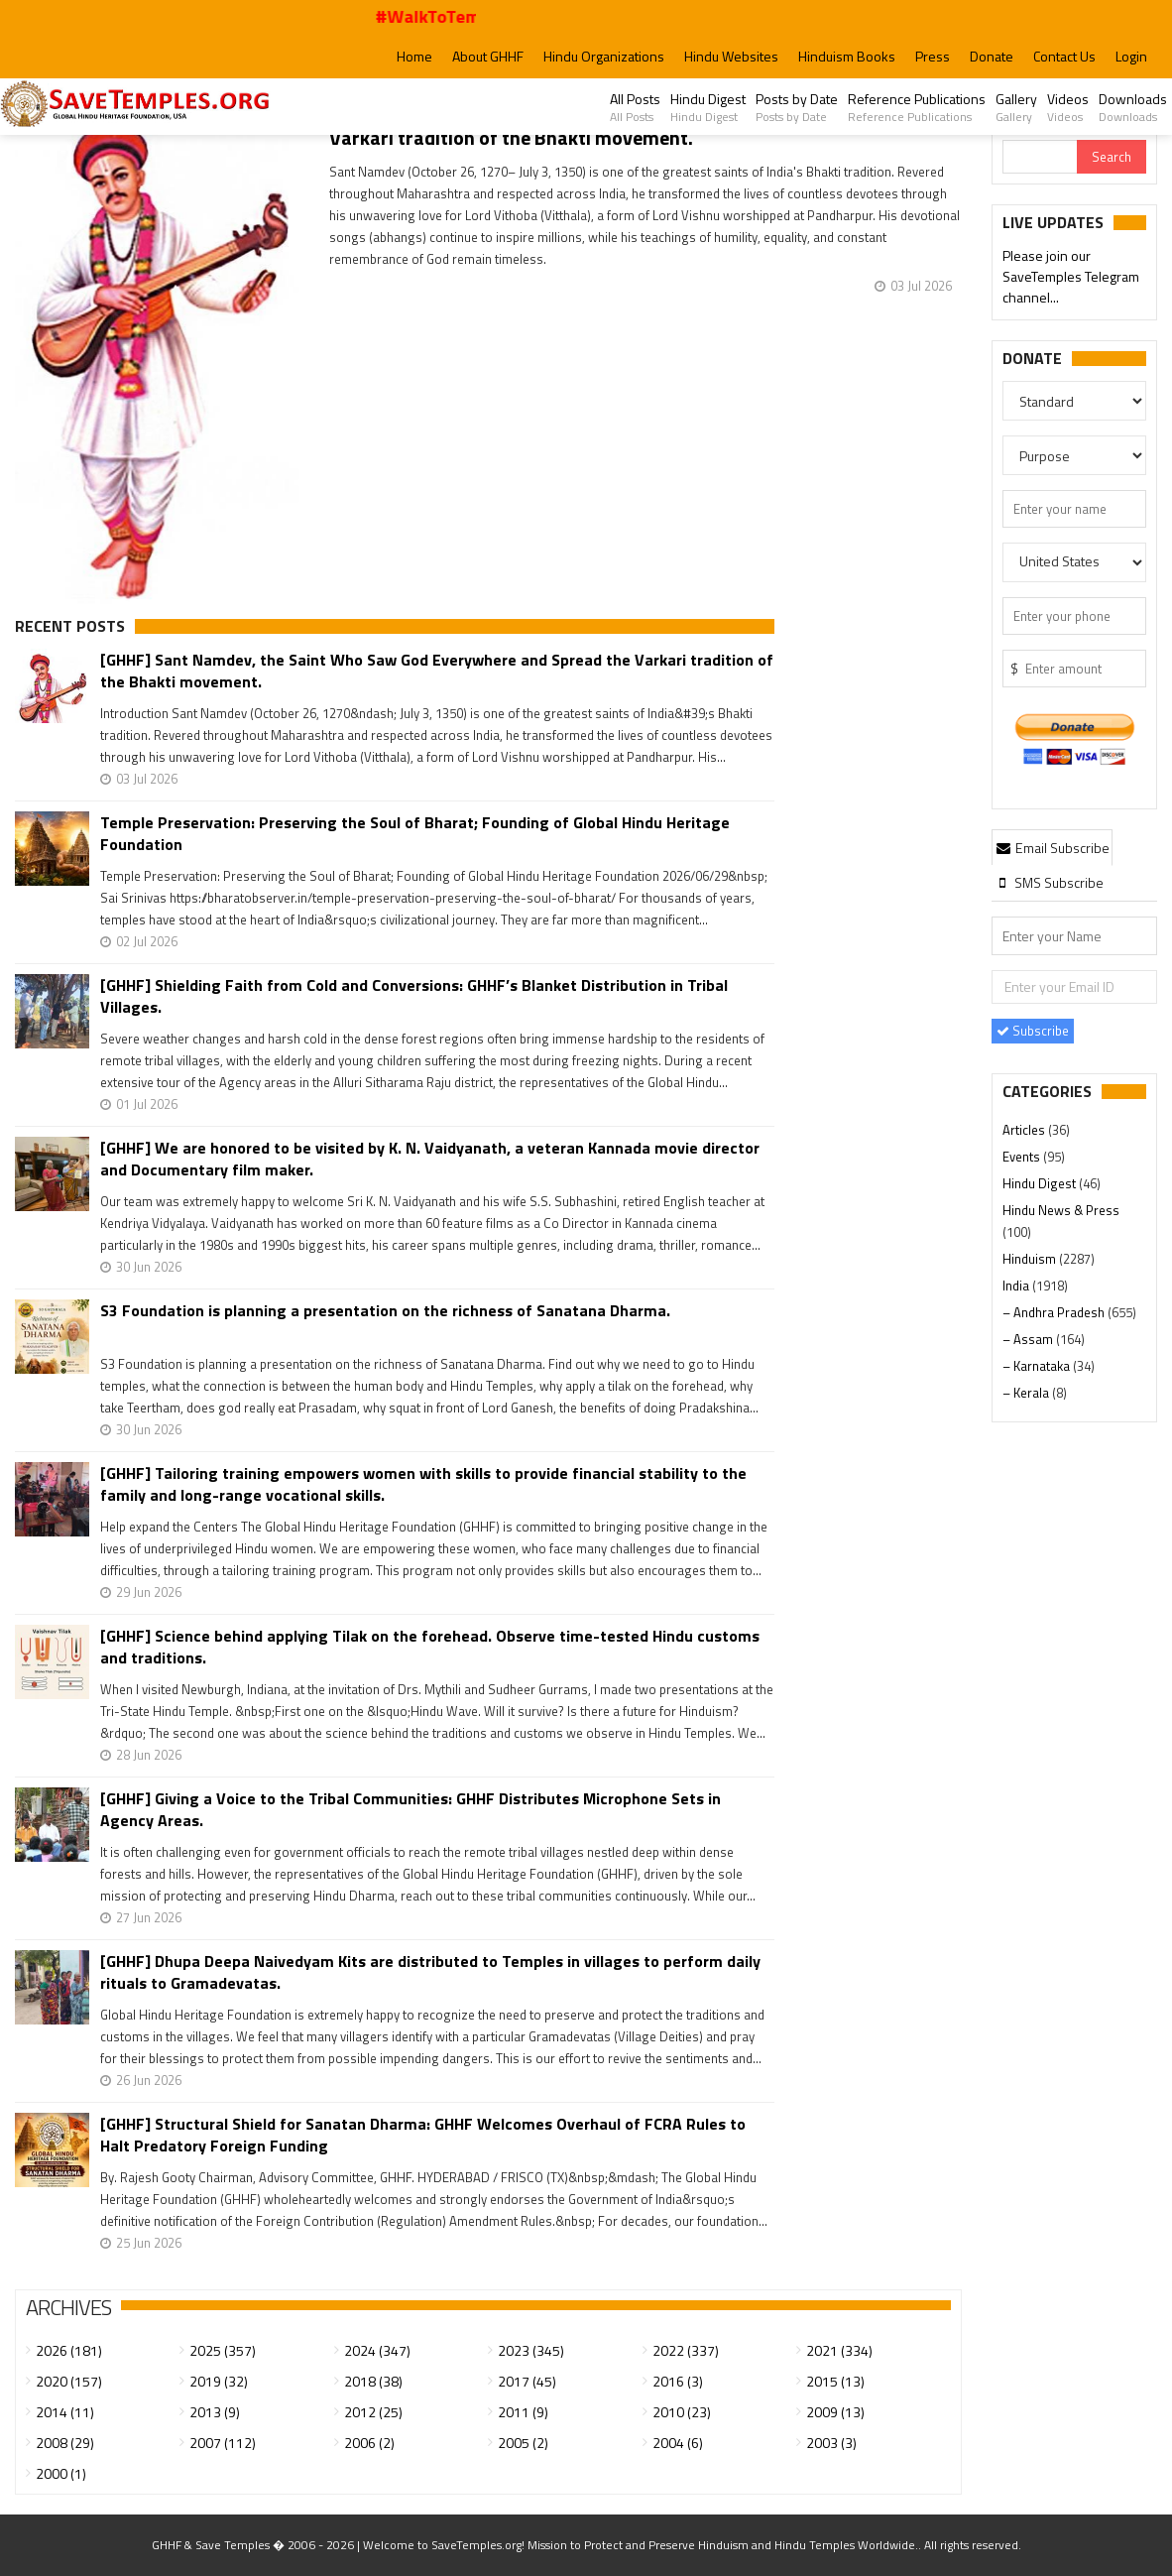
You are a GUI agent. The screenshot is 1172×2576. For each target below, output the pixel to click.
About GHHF (488, 56)
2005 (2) (523, 2442)
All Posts (635, 107)
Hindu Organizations (603, 56)
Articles (1025, 1130)
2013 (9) (214, 2411)
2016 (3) (677, 2381)
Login (1131, 56)
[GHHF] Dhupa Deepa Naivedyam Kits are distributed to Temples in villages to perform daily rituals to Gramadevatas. (430, 1972)
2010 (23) (681, 2411)
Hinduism (1030, 1259)
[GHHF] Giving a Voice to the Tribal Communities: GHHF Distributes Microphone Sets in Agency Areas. (410, 1809)
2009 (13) (835, 2411)
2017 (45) (527, 2381)
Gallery (1016, 107)
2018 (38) (373, 2381)
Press (932, 56)
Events (1022, 1156)
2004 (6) (677, 2442)
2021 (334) (839, 2350)
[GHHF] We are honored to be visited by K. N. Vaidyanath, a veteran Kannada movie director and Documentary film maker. (430, 1158)
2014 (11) (65, 2411)
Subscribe (1032, 1031)
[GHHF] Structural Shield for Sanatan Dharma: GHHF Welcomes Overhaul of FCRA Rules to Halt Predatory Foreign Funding (423, 2134)
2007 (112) (222, 2442)
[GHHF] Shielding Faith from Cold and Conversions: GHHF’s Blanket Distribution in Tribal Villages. (414, 996)
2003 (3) (831, 2442)
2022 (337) (685, 2350)
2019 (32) (218, 2381)
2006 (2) (369, 2442)
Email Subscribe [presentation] (1052, 847)
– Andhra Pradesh (1055, 1312)
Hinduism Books (846, 56)
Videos (1068, 107)
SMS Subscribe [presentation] (1049, 882)
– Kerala (1027, 1393)
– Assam (1029, 1339)
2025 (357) (222, 2350)
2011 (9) (523, 2411)
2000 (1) (61, 2473)
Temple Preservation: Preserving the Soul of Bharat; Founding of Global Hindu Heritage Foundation (415, 833)
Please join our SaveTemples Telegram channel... (1070, 277)
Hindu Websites (731, 56)
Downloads (1133, 107)
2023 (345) (531, 2350)
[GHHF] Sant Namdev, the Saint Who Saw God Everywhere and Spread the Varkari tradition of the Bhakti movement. (436, 670)
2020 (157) (69, 2381)
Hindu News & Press (1060, 1210)
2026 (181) (69, 2350)
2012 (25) (373, 2411)
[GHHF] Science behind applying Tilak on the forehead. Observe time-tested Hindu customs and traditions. (430, 1646)
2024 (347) (377, 2350)
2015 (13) (835, 2381)
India (1017, 1285)
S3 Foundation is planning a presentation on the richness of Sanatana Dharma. (385, 1310)
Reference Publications (917, 107)
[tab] (1052, 847)
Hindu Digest (708, 107)
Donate (991, 56)
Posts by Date (797, 107)
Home (414, 56)
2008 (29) (65, 2442)
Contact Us (1064, 56)
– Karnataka (1037, 1366)
